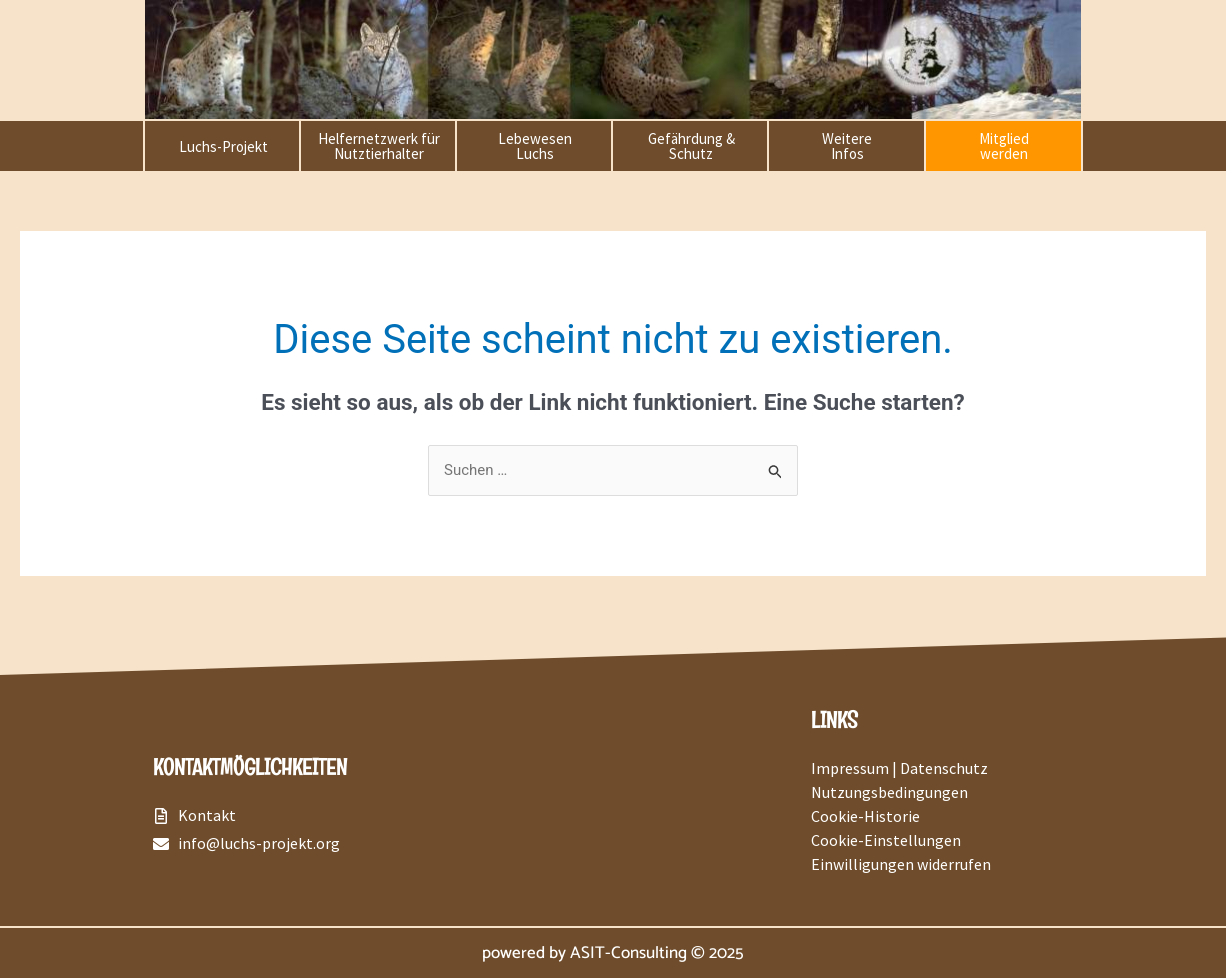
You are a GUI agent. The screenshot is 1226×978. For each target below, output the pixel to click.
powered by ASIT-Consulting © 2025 (613, 953)
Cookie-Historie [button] (865, 816)
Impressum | (855, 768)
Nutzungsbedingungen (889, 792)
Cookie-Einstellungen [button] (886, 840)
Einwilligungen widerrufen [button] (901, 864)
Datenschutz (944, 768)
